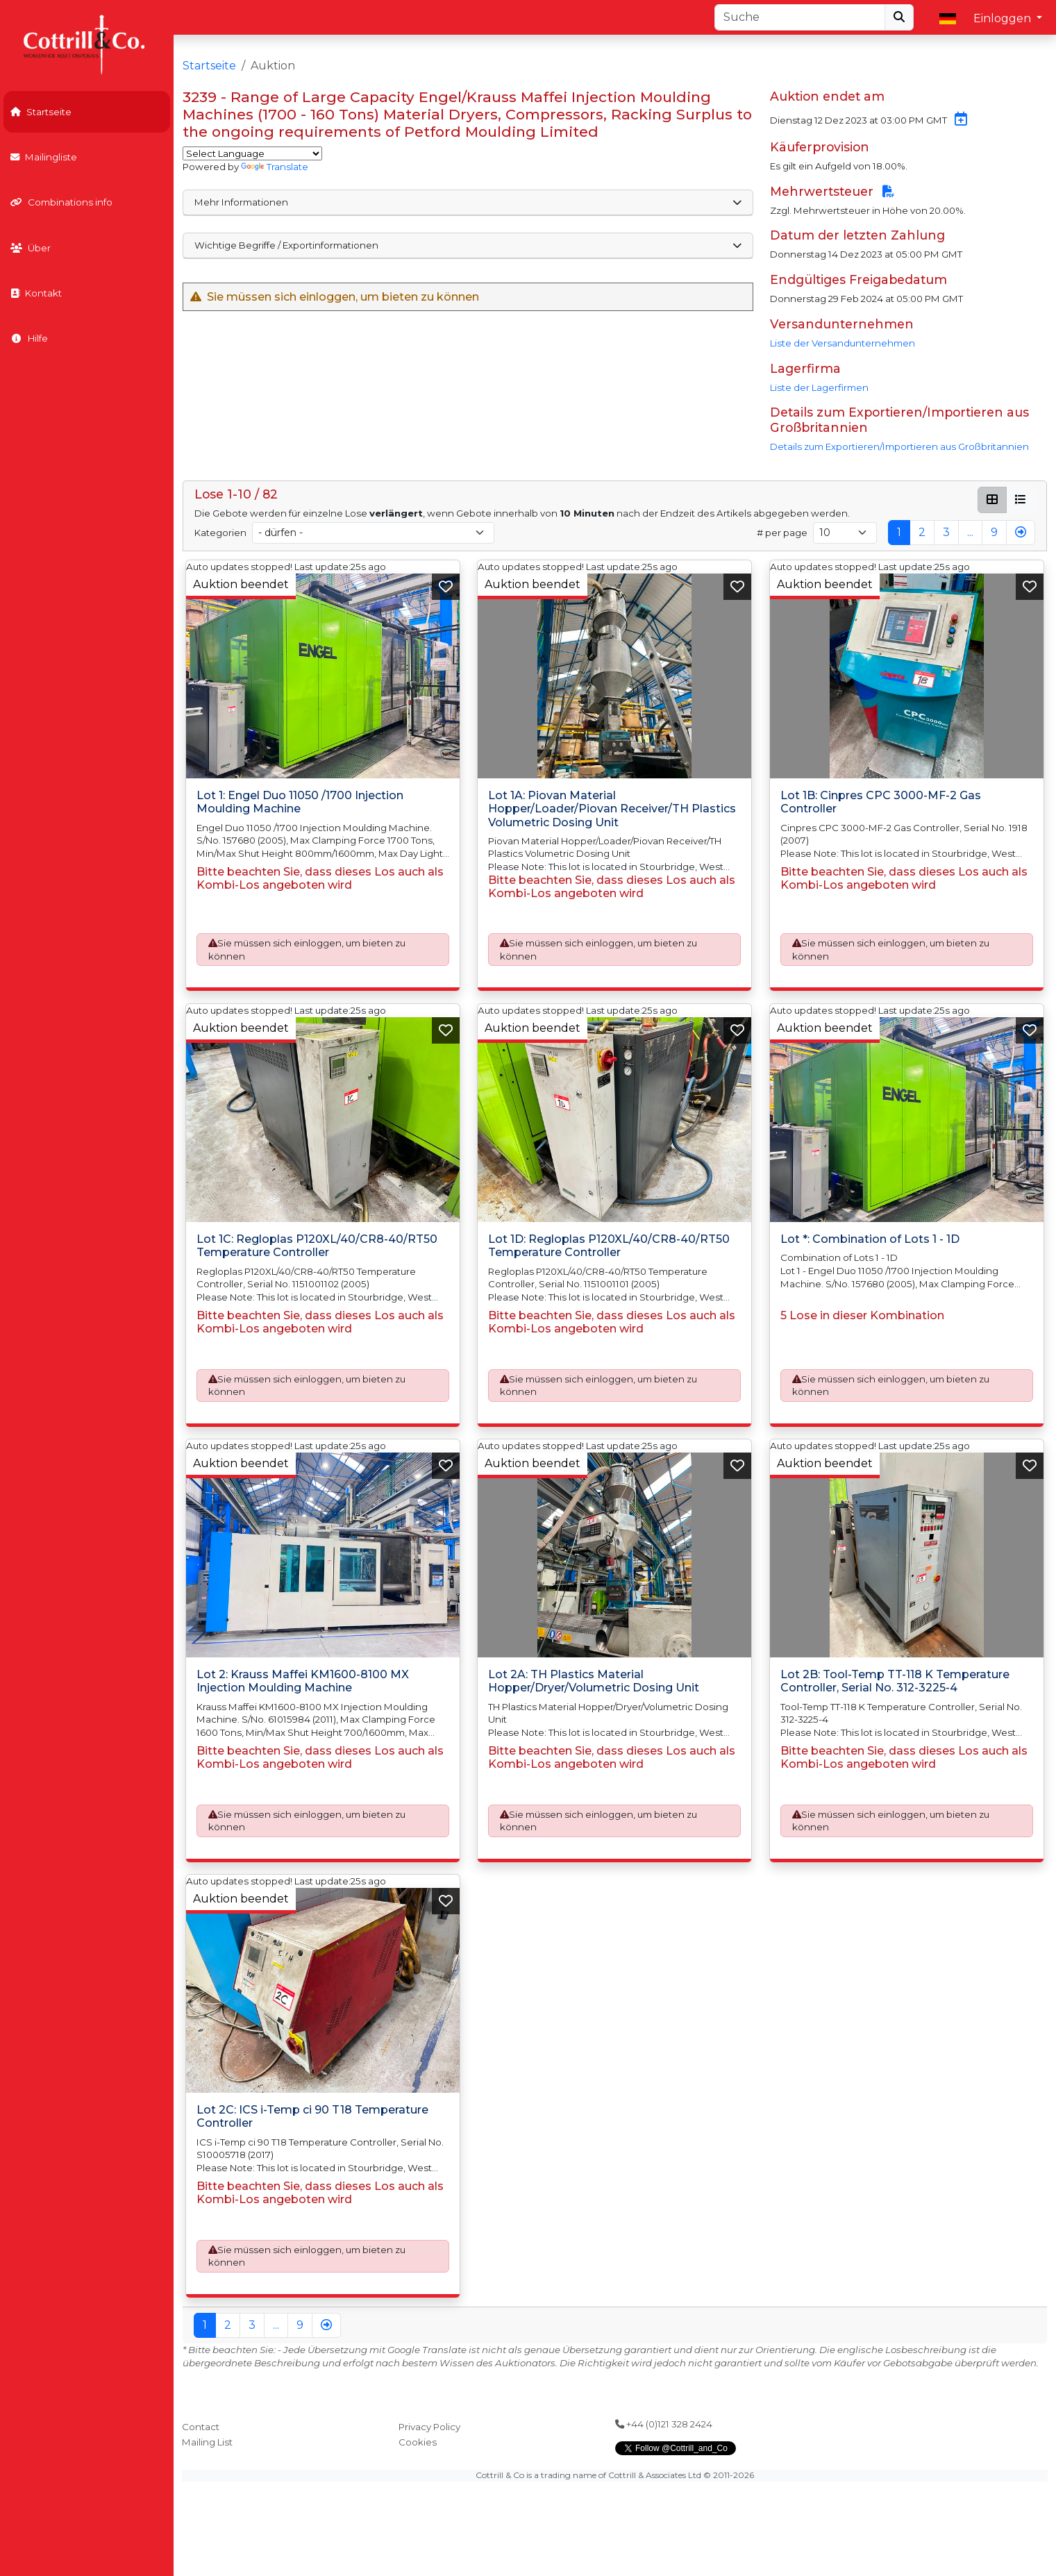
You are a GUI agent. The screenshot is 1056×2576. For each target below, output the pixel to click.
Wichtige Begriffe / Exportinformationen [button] (467, 245)
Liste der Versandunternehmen (842, 343)
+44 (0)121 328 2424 (663, 2423)
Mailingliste (43, 156)
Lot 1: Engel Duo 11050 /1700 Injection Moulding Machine (299, 802)
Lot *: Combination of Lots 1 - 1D (869, 1239)
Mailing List (207, 2442)
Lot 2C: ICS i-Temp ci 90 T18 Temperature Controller (312, 2116)
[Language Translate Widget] (252, 153)
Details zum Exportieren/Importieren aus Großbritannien (899, 446)
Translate (274, 166)
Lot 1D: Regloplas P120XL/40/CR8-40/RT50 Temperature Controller (609, 1245)
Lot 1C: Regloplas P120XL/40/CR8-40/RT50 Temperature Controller (316, 1245)
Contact (200, 2426)
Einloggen (1003, 18)
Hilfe (29, 338)
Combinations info (61, 202)
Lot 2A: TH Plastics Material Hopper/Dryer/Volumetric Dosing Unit (593, 1681)
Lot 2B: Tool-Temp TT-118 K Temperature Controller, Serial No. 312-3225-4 (894, 1681)
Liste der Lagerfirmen (819, 387)
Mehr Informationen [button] (467, 202)
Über (30, 247)
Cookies (418, 2442)
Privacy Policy (429, 2426)
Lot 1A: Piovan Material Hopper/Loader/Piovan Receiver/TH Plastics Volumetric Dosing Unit (612, 809)
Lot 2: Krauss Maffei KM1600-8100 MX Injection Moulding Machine (302, 1681)
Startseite (41, 111)
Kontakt (36, 293)
